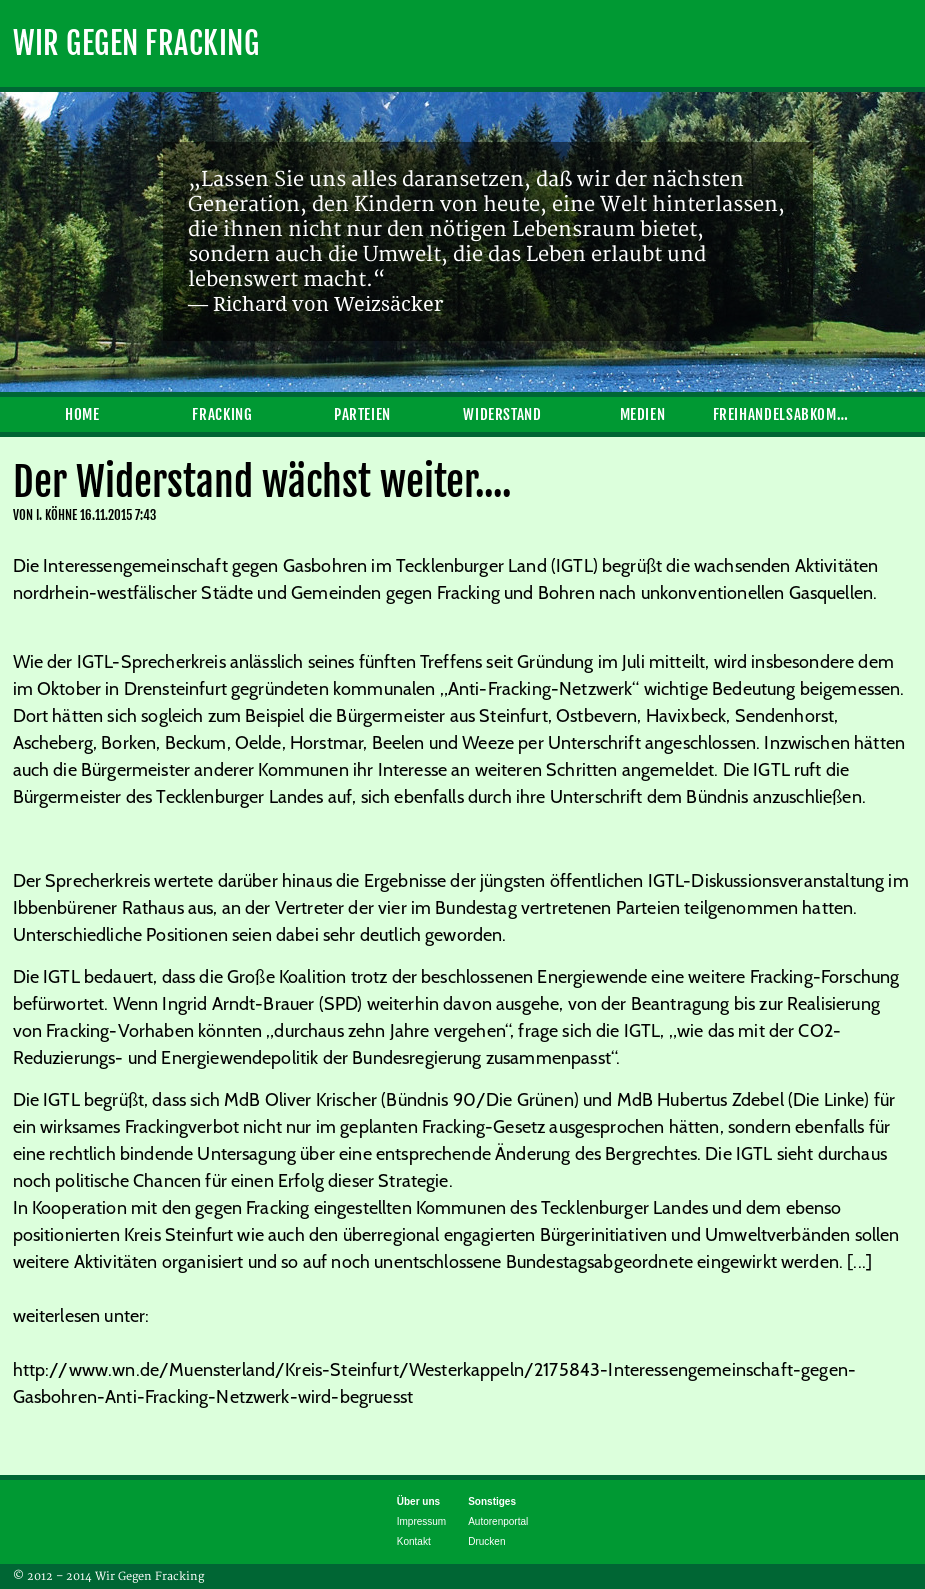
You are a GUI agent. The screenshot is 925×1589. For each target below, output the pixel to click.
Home (82, 414)
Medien (643, 414)
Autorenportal (498, 1521)
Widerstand (502, 414)
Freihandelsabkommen (783, 414)
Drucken (486, 1541)
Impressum (421, 1521)
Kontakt (414, 1541)
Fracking (222, 414)
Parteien (362, 414)
